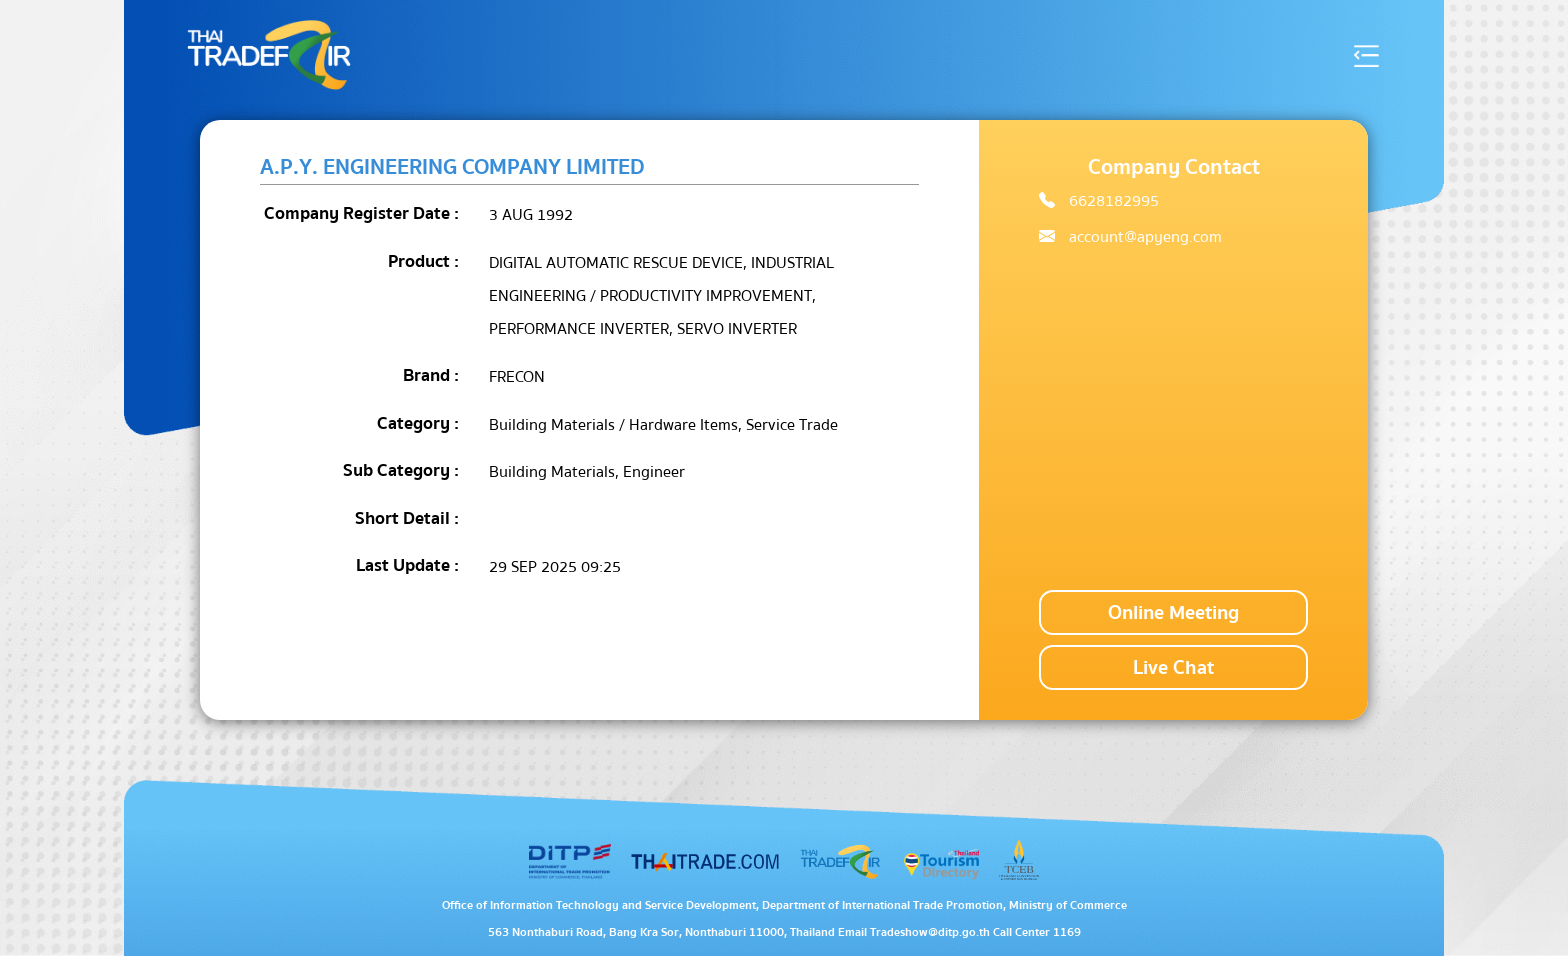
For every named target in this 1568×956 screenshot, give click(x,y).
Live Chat (1173, 667)
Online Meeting (1173, 612)
